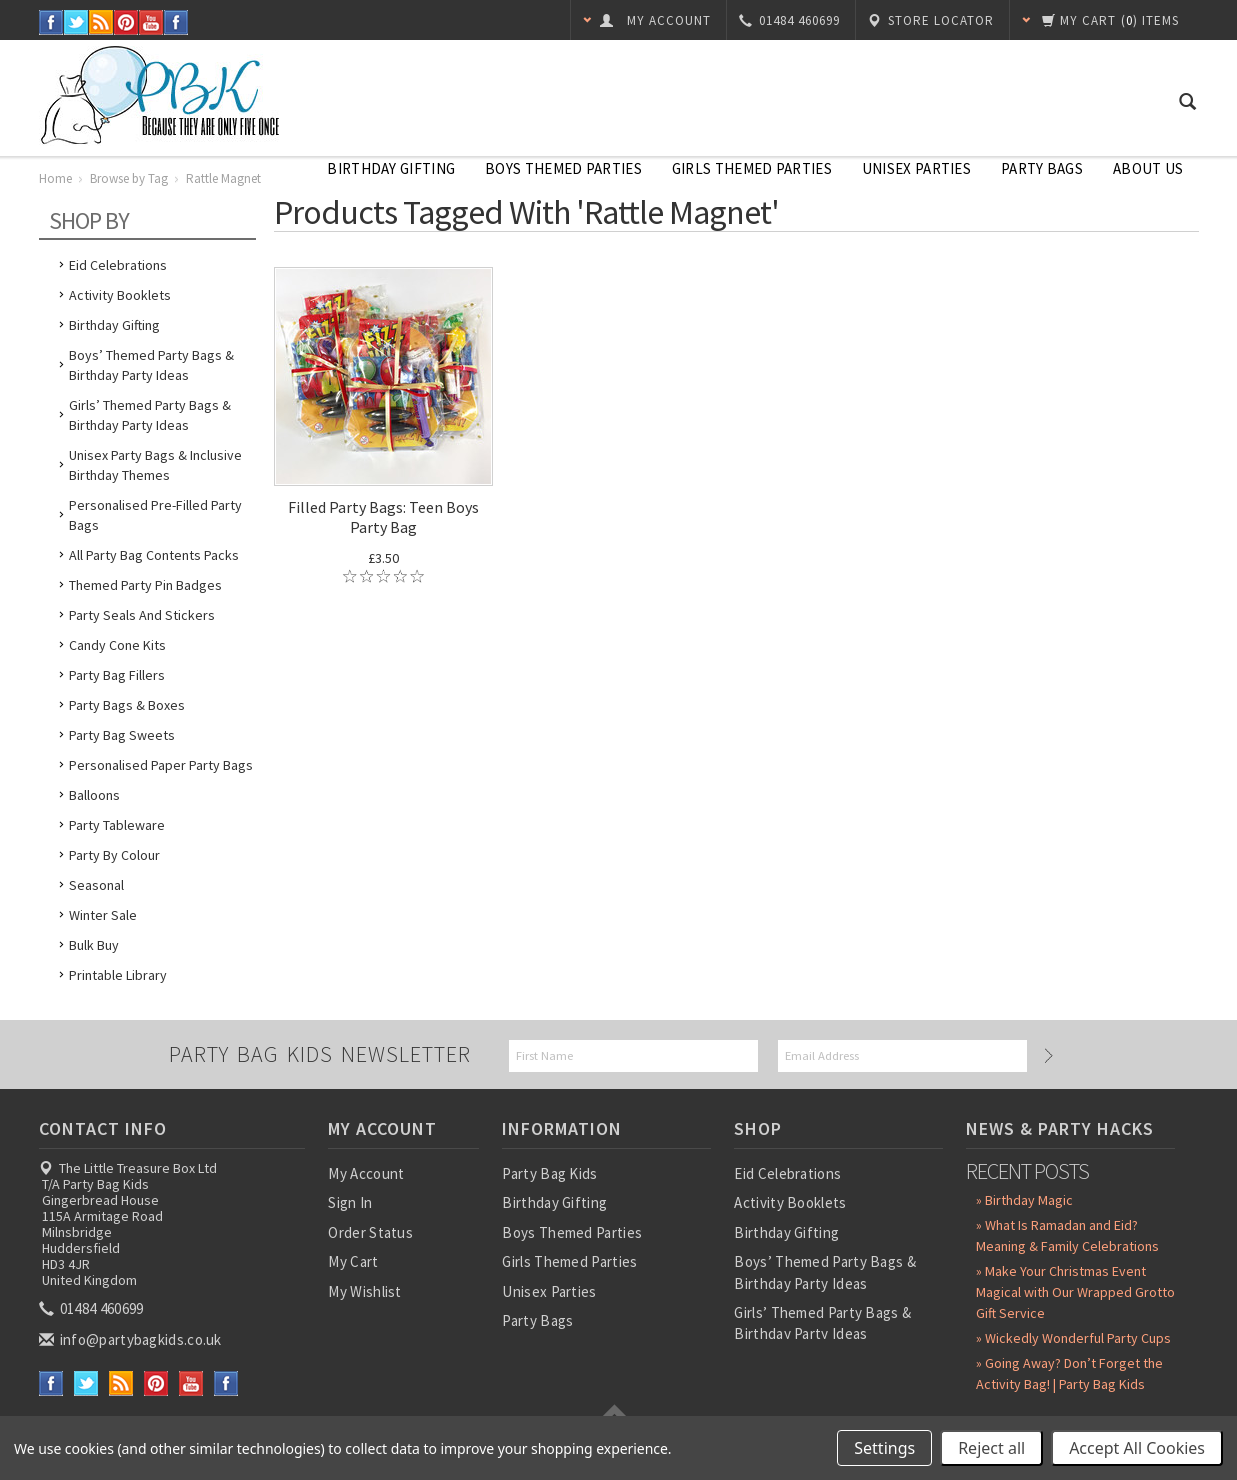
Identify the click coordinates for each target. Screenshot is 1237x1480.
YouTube (151, 22)
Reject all (991, 1448)
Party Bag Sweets (122, 735)
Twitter (76, 22)
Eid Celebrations (118, 265)
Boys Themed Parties (563, 168)
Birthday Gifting (391, 168)
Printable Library (118, 975)
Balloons (94, 795)
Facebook (51, 22)
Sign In (350, 1202)
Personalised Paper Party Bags (161, 765)
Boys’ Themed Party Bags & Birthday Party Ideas (151, 365)
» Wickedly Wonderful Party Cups (1073, 1338)
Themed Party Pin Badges (145, 585)
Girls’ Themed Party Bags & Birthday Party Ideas (150, 415)
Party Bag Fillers (117, 675)
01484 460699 (93, 1308)
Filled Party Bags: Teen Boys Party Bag (383, 517)
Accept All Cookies (1137, 1448)
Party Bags (1042, 168)
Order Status (370, 1232)
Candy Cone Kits (117, 645)
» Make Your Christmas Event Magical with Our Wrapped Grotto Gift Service (1075, 1292)
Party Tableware (117, 825)
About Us (1148, 168)
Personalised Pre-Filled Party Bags (155, 515)
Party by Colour (114, 855)
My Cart (353, 1261)
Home (55, 178)
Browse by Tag (129, 178)
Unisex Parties (916, 168)
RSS (101, 22)
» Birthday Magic (1024, 1200)
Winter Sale (103, 915)
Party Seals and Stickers (142, 615)
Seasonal (96, 885)
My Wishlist (364, 1291)
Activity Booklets (120, 295)
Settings (884, 1448)
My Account (366, 1173)
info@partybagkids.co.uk (132, 1339)
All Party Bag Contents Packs (154, 555)
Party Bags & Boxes (127, 705)
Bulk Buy (94, 945)
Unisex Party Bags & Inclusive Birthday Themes (155, 465)
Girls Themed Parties (752, 168)
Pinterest (126, 22)
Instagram (176, 22)
